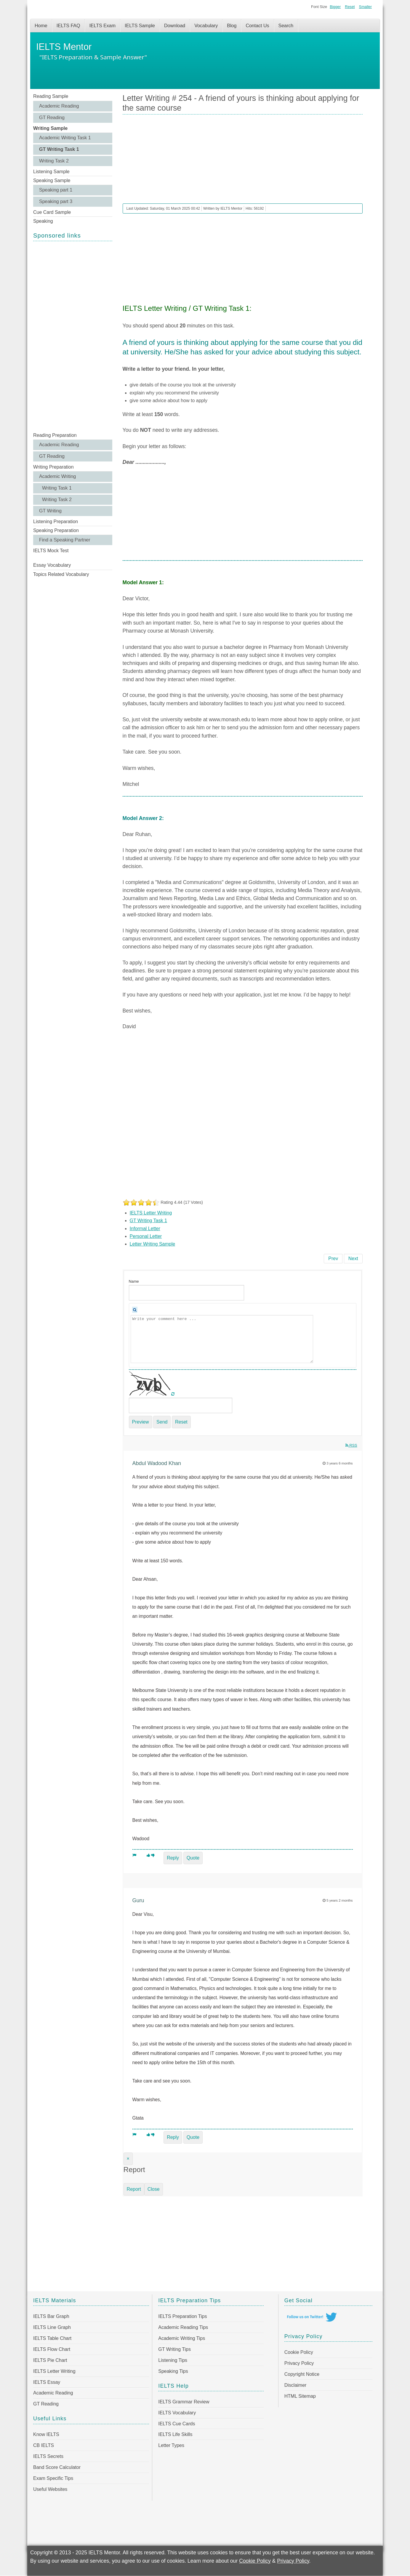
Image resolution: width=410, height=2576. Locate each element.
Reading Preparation (55, 435)
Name (134, 1281)
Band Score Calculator (57, 2467)
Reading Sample (50, 96)
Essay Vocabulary (52, 565)
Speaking (43, 221)
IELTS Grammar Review (183, 2401)
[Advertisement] (72, 336)
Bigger (335, 6)
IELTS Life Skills (175, 2434)
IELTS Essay (46, 2382)
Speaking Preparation (56, 530)
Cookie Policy (298, 2352)
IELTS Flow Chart (51, 2349)
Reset (350, 6)
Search (286, 25)
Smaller (365, 6)
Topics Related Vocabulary (61, 574)
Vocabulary (206, 25)
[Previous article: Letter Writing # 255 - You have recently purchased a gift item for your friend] (333, 1258)
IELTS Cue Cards (176, 2423)
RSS (351, 1445)
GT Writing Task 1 (59, 149)
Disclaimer (295, 2385)
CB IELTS (43, 2445)
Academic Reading (59, 106)
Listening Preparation (55, 521)
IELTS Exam (102, 25)
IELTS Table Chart (52, 2338)
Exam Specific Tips (53, 2478)
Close (154, 2189)
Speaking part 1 (55, 189)
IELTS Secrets (48, 2456)
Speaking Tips (173, 2371)
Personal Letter (146, 1236)
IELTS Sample (140, 25)
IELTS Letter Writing (151, 1212)
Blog (231, 25)
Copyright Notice (301, 2374)
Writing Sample (50, 128)
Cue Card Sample (52, 212)
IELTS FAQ (68, 25)
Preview (140, 1421)
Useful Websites (50, 2489)
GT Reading (52, 117)
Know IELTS (46, 2434)
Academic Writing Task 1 (65, 137)
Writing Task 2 (54, 160)
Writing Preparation (53, 466)
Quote (193, 1857)
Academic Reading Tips (183, 2327)
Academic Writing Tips (181, 2338)
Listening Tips (172, 2360)
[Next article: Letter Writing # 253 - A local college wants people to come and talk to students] (353, 1258)
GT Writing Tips (174, 2349)
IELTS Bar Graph (51, 2316)
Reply (173, 1857)
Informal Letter (145, 1228)
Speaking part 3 (55, 201)
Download (174, 25)
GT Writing (50, 510)
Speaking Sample (51, 180)
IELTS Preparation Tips (182, 2316)
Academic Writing (57, 476)
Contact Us (257, 25)
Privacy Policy (299, 2363)
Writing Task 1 (57, 488)
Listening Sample (51, 171)
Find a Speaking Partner (64, 539)
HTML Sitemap (300, 2396)
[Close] (128, 2158)
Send (161, 1421)
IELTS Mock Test (50, 550)
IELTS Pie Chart (50, 2360)
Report (134, 2189)
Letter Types (171, 2445)
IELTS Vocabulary (177, 2412)
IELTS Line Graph (52, 2327)
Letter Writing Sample (152, 1243)
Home (41, 25)
